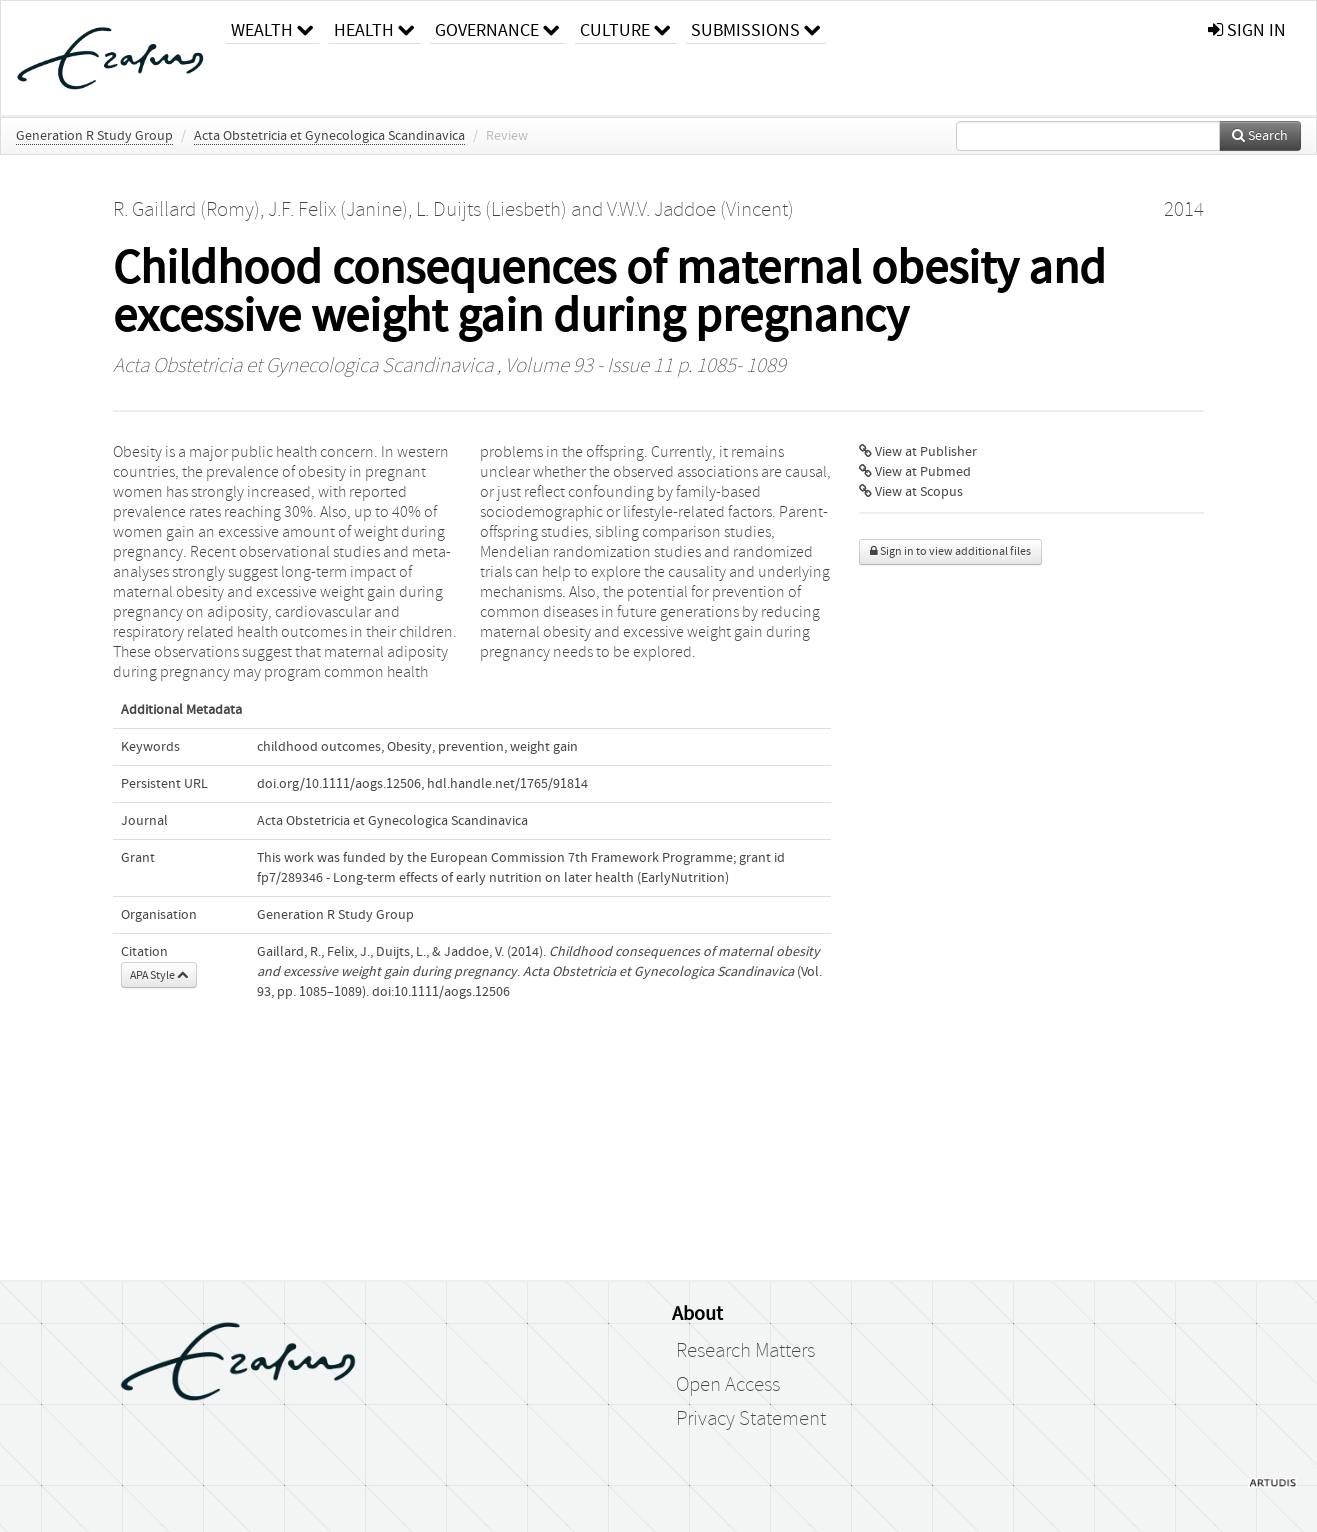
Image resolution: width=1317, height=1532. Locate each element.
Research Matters (745, 1351)
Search (1260, 136)
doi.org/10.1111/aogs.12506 (339, 784)
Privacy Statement (751, 1419)
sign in (1247, 30)
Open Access (728, 1385)
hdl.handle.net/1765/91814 (507, 784)
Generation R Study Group (94, 136)
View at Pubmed (915, 472)
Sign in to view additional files (950, 551)
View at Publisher (918, 452)
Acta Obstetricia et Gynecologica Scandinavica (329, 136)
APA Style (159, 975)
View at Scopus (911, 492)
